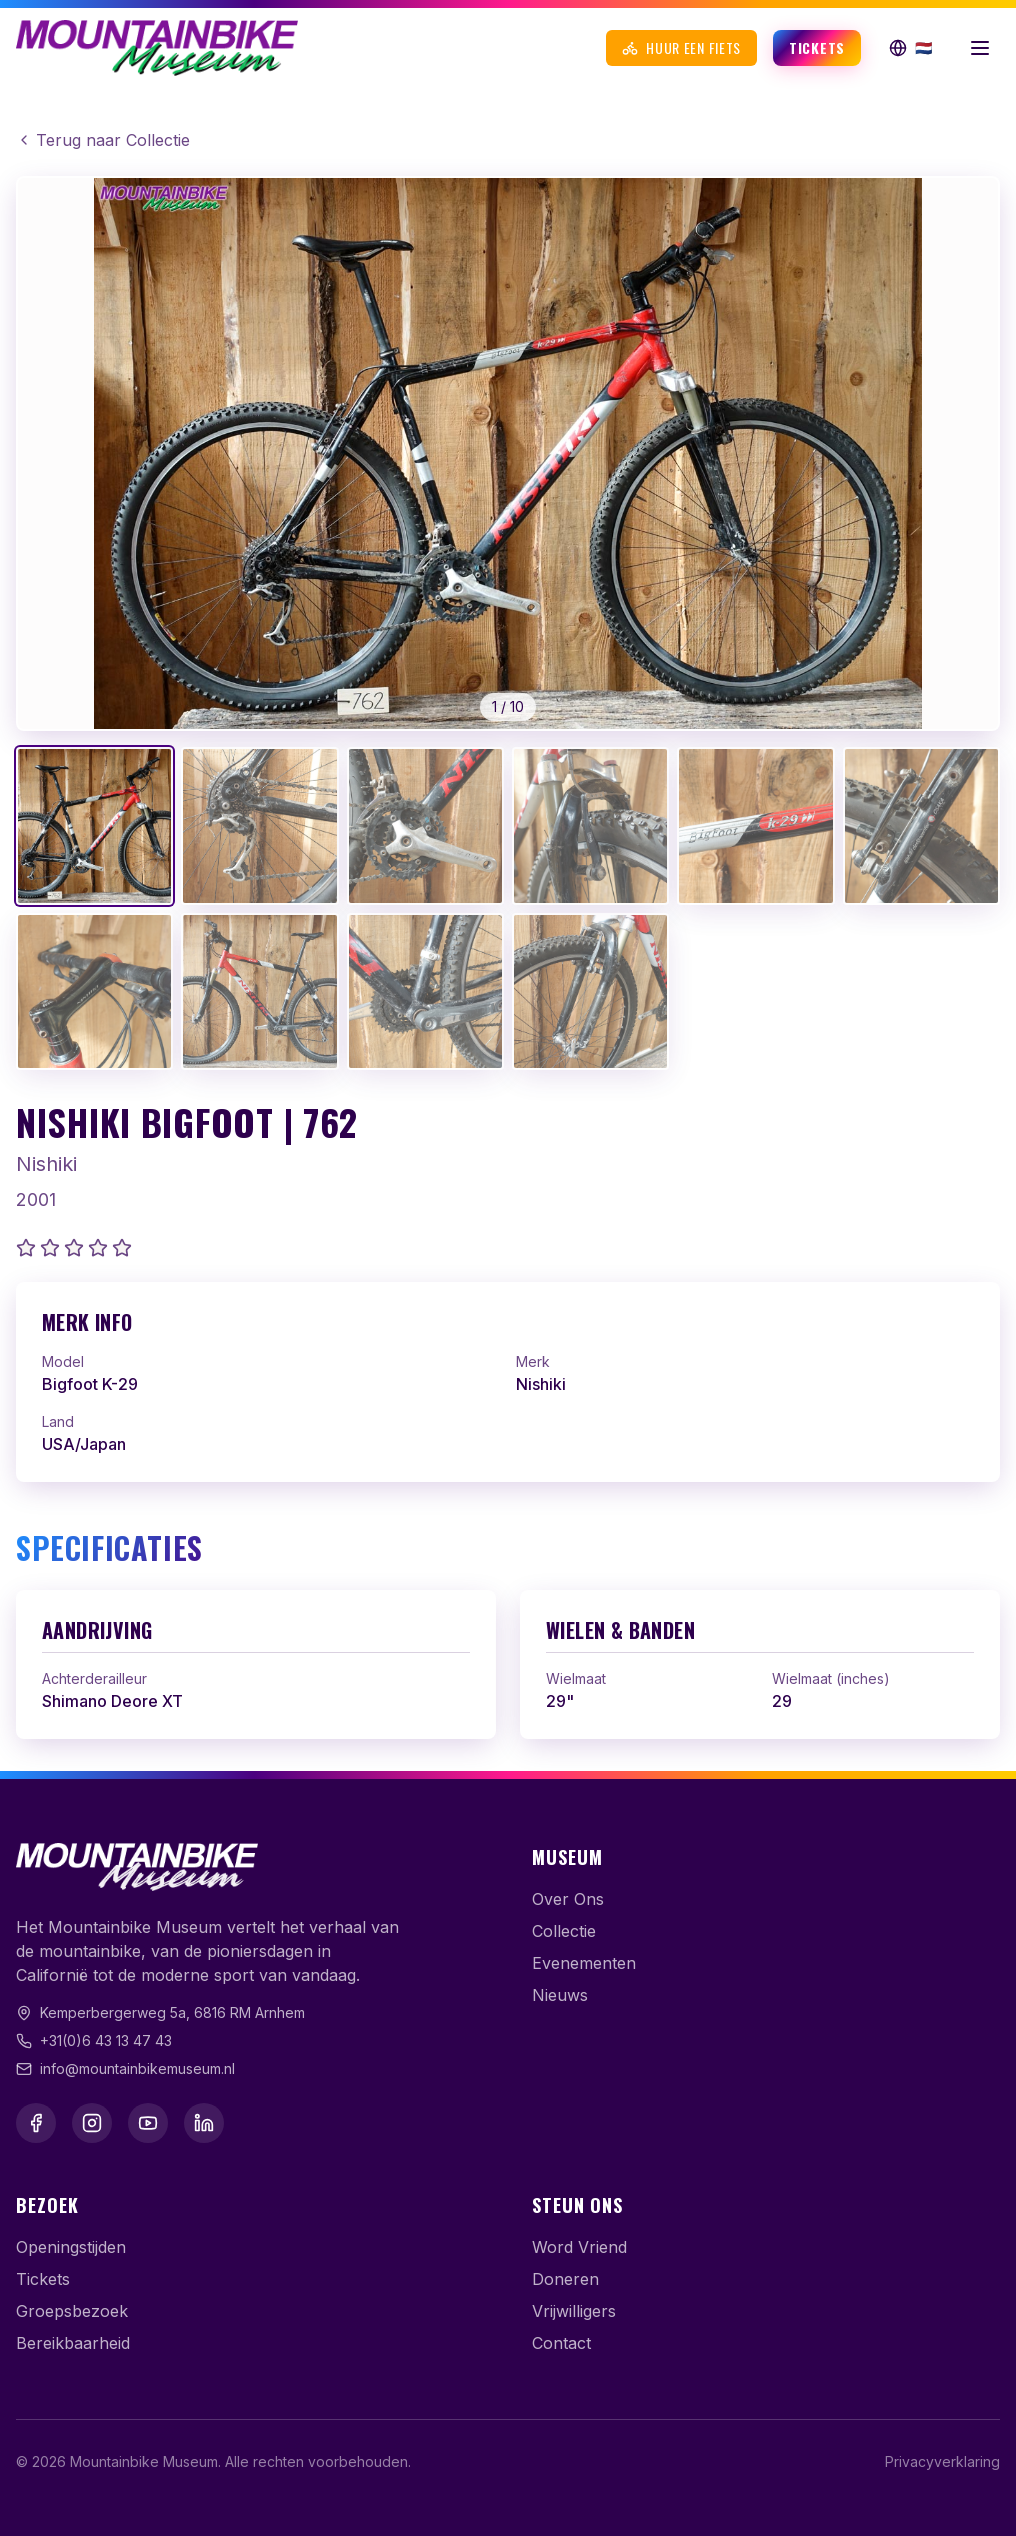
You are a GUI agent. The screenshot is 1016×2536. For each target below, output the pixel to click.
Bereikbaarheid (73, 2343)
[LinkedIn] (204, 2123)
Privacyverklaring (942, 2461)
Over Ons (568, 1899)
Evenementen (584, 1963)
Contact (561, 2343)
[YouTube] (148, 2123)
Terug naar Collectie (103, 140)
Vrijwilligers (574, 2311)
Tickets (817, 47)
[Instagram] (92, 2123)
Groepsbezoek (72, 2311)
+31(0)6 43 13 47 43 (106, 2040)
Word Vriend (579, 2247)
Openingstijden (71, 2247)
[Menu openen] (980, 48)
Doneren (565, 2279)
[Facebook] (36, 2123)
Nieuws (560, 1995)
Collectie (564, 1931)
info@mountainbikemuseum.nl (137, 2068)
